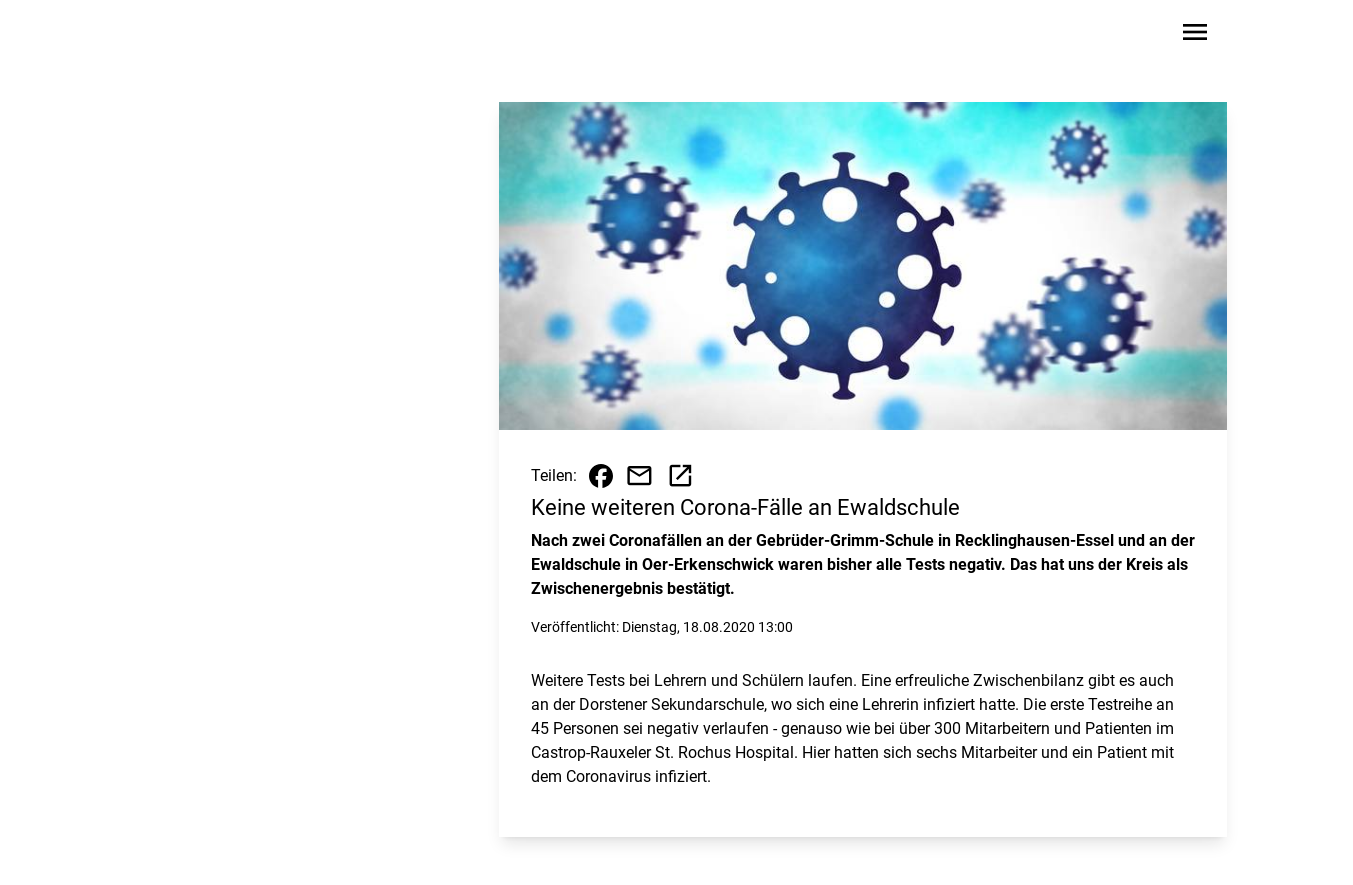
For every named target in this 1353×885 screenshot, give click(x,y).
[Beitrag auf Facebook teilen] (601, 476)
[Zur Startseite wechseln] (191, 36)
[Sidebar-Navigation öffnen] (1195, 35)
